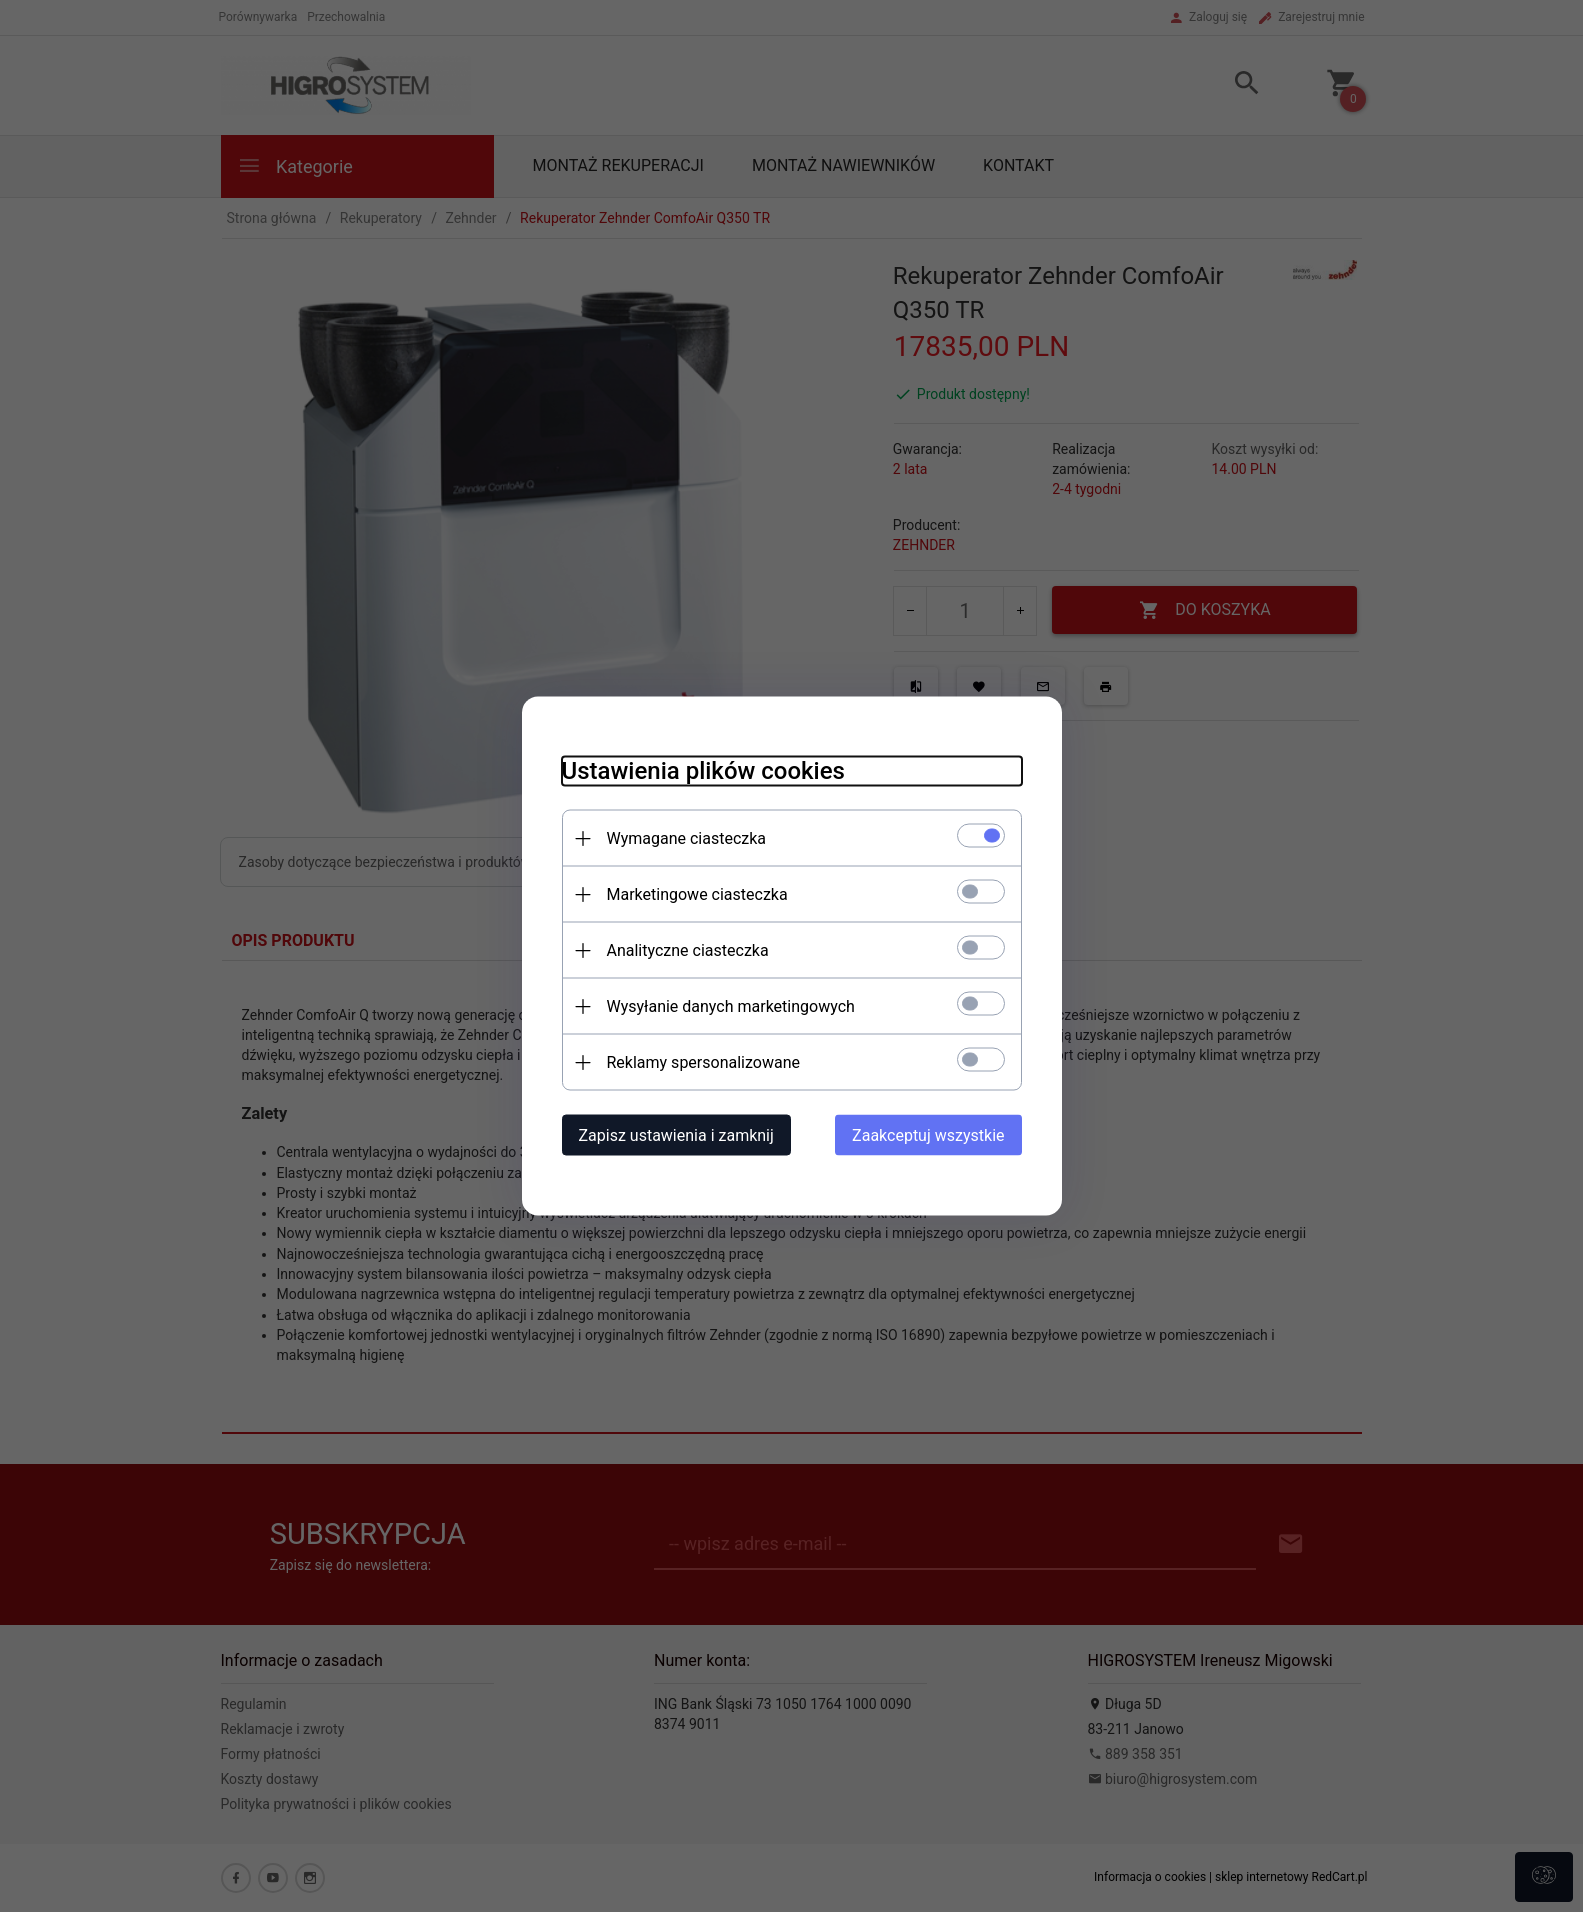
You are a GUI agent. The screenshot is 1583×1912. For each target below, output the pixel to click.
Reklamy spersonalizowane (703, 1062)
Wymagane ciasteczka (687, 838)
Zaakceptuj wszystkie (928, 1135)
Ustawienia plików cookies (703, 771)
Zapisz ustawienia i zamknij (676, 1135)
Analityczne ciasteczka (688, 950)
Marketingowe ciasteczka (697, 894)
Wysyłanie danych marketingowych (731, 1006)
